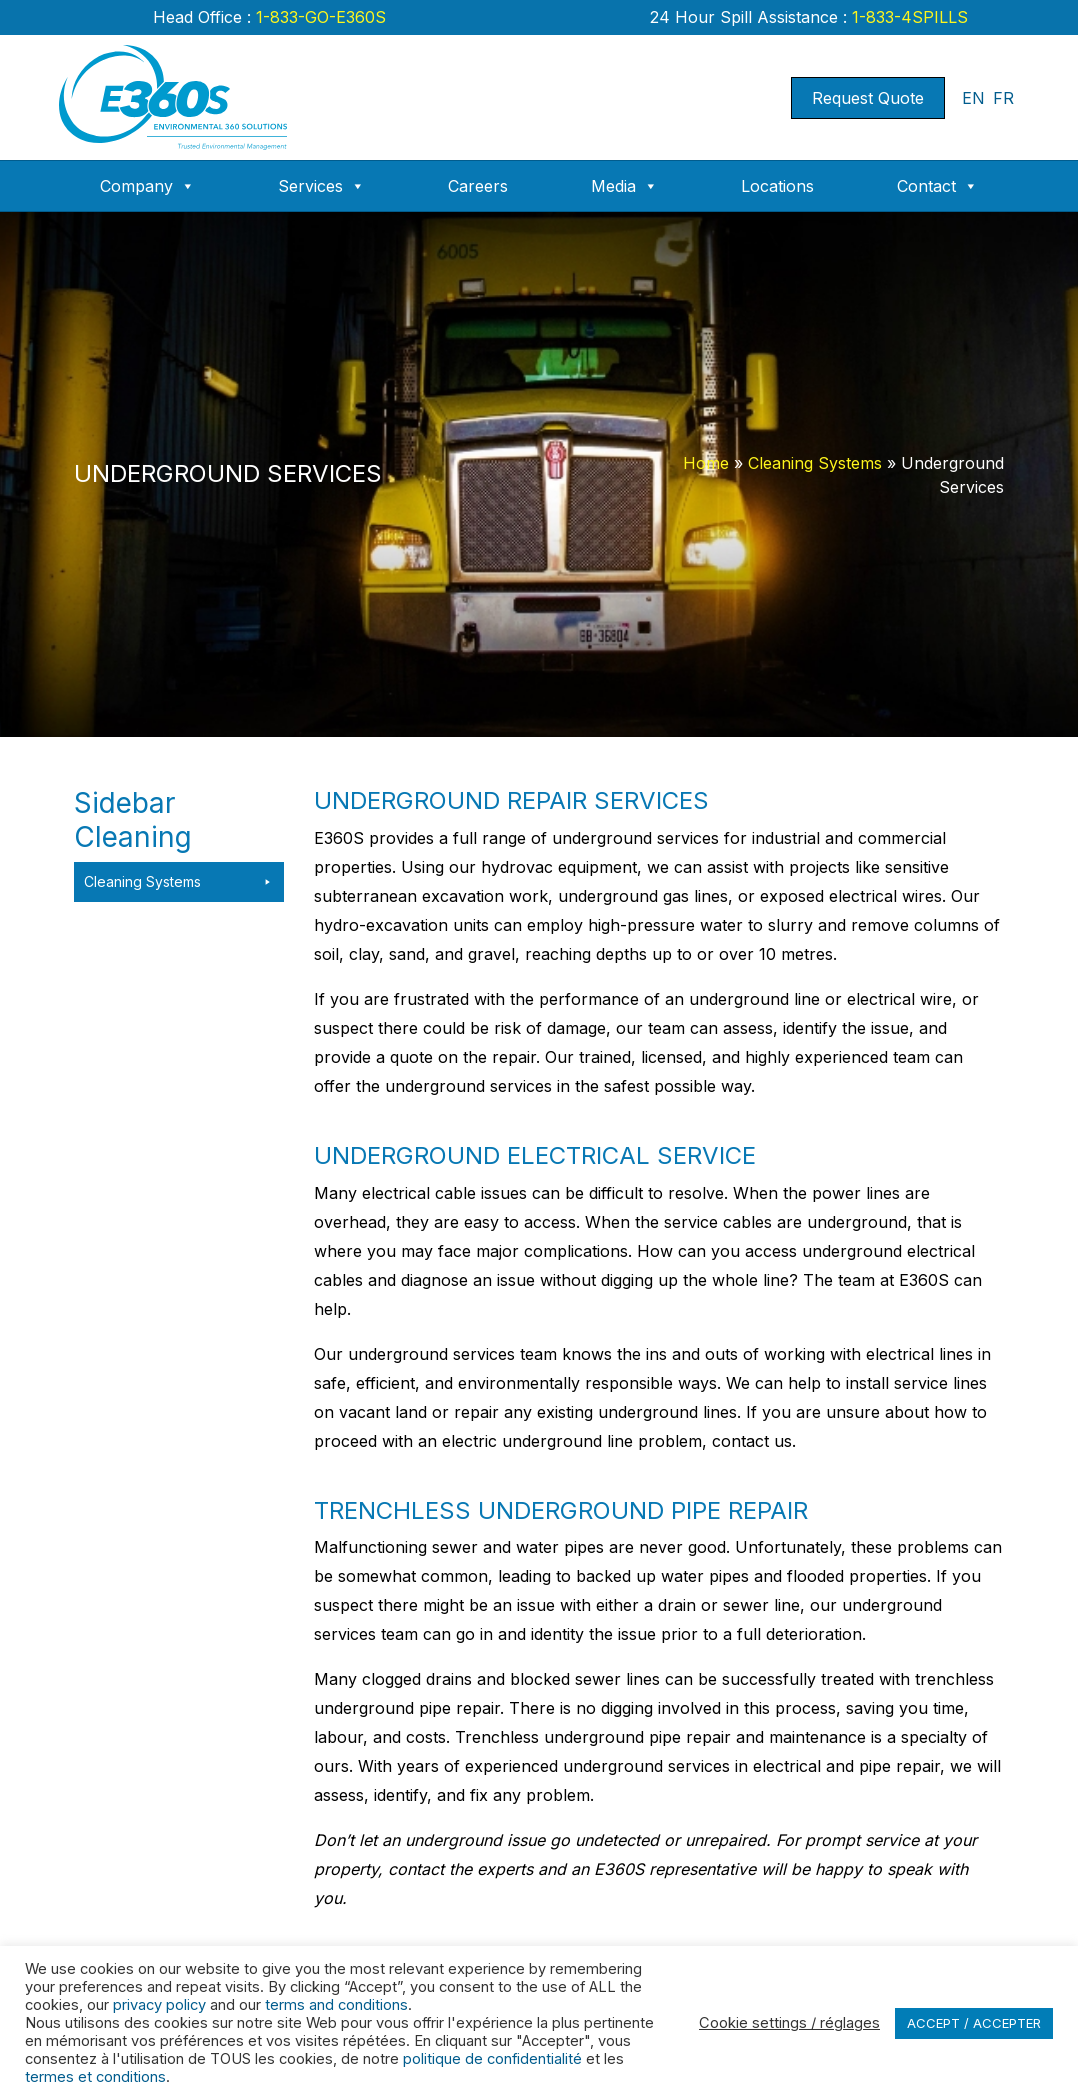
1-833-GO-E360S (318, 17)
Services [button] (321, 186)
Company (147, 186)
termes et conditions (95, 2077)
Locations (777, 186)
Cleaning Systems (815, 463)
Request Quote (868, 98)
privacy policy (159, 2005)
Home (706, 463)
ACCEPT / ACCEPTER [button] (974, 2023)
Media (624, 186)
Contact (937, 186)
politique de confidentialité (492, 2059)
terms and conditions (336, 2005)
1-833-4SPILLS (907, 17)
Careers (478, 186)
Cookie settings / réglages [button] (789, 2023)
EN (973, 98)
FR (1003, 98)
